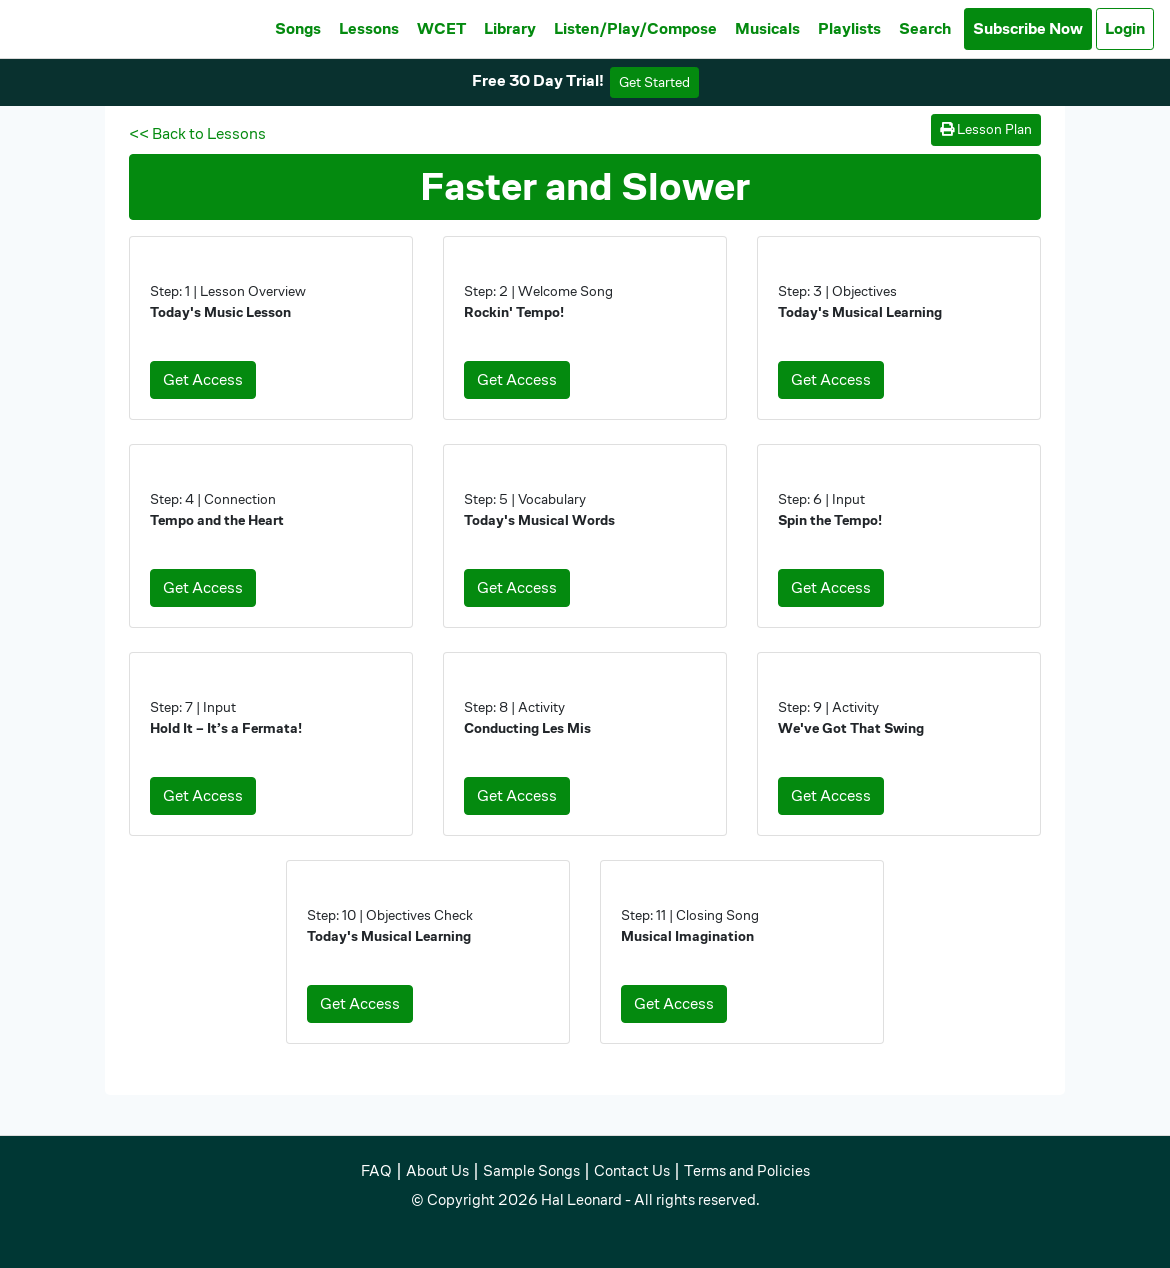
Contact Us (632, 1170)
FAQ (376, 1170)
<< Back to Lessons (197, 133)
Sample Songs (531, 1170)
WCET (441, 28)
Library (510, 28)
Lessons (369, 28)
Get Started (654, 82)
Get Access (203, 379)
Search (925, 28)
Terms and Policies (747, 1170)
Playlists (849, 28)
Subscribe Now (1028, 28)
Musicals (767, 28)
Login (1125, 28)
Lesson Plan (986, 129)
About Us (437, 1170)
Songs (298, 28)
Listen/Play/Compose (635, 28)
